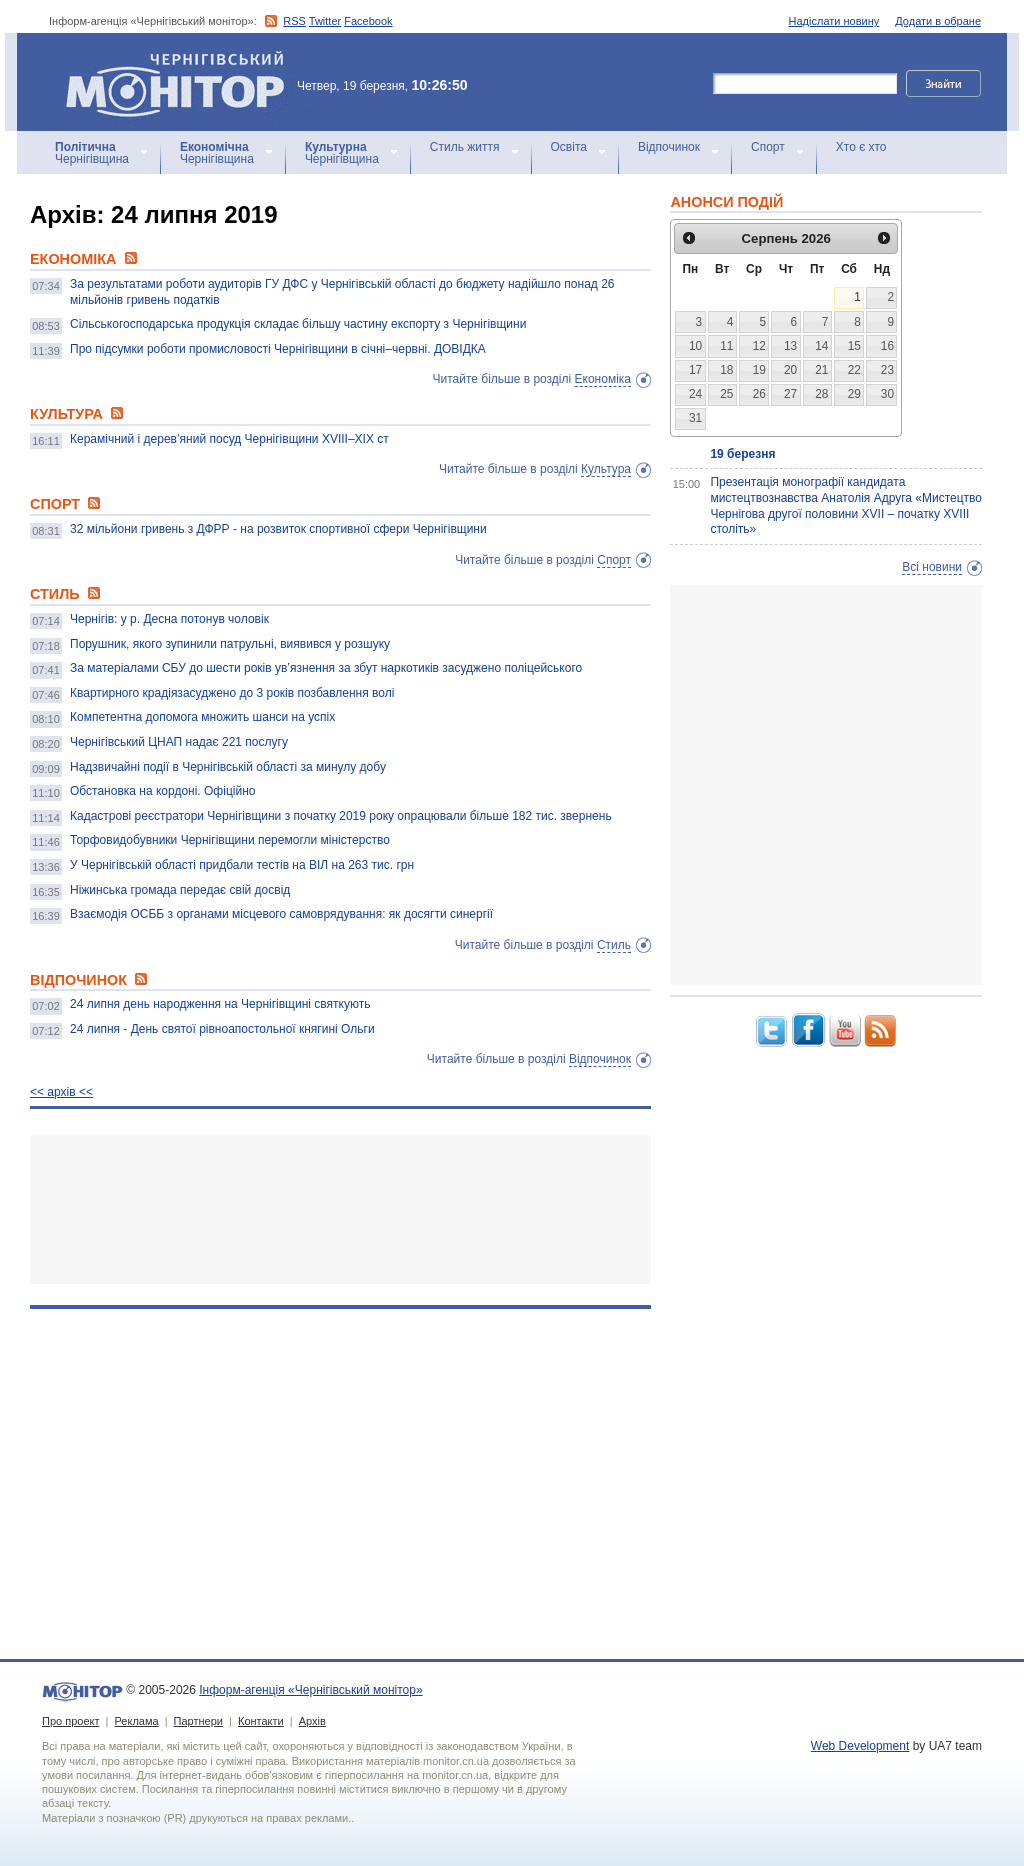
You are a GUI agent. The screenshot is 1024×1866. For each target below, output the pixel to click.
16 (887, 346)
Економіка (603, 379)
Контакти (261, 1721)
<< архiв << (61, 1092)
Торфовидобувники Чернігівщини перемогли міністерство (230, 840)
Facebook (368, 21)
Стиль (614, 945)
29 (854, 394)
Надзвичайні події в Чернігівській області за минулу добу (228, 767)
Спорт (768, 147)
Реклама (136, 1721)
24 (695, 394)
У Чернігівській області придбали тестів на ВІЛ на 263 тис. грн (242, 865)
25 (726, 394)
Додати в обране (938, 21)
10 (695, 346)
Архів (312, 1721)
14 (821, 346)
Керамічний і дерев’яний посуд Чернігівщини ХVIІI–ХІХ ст (229, 439)
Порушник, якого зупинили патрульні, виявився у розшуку (230, 644)
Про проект (70, 1721)
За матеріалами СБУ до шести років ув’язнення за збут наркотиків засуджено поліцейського (326, 668)
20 (790, 370)
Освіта (569, 147)
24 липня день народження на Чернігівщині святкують (220, 1004)
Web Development (860, 1746)
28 (821, 394)
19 (759, 370)
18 (726, 370)
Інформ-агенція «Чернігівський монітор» (182, 82)
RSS (294, 21)
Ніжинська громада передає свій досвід (180, 890)
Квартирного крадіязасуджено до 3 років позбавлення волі (232, 693)
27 (790, 394)
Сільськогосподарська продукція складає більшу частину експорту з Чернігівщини (298, 324)
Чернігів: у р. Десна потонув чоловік (169, 619)
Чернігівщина (92, 153)
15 (854, 346)
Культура (606, 469)
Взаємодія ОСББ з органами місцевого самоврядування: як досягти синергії (281, 914)
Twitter (325, 21)
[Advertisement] (340, 1209)
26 (759, 394)
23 (887, 370)
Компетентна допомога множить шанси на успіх (202, 717)
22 (854, 370)
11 (726, 346)
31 (695, 418)
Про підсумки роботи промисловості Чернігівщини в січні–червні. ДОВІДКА (278, 349)
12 (759, 346)
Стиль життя (465, 147)
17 (695, 370)
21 (821, 370)
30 (887, 394)
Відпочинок (669, 147)
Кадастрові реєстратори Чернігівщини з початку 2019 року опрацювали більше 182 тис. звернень (341, 816)
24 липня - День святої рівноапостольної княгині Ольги (222, 1029)
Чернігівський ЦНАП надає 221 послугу (179, 742)
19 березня (742, 454)
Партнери (198, 1721)
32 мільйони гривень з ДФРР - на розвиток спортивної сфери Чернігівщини (278, 529)
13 (790, 346)
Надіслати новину (834, 21)
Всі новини (932, 567)
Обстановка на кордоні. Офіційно (162, 791)
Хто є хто (861, 147)
